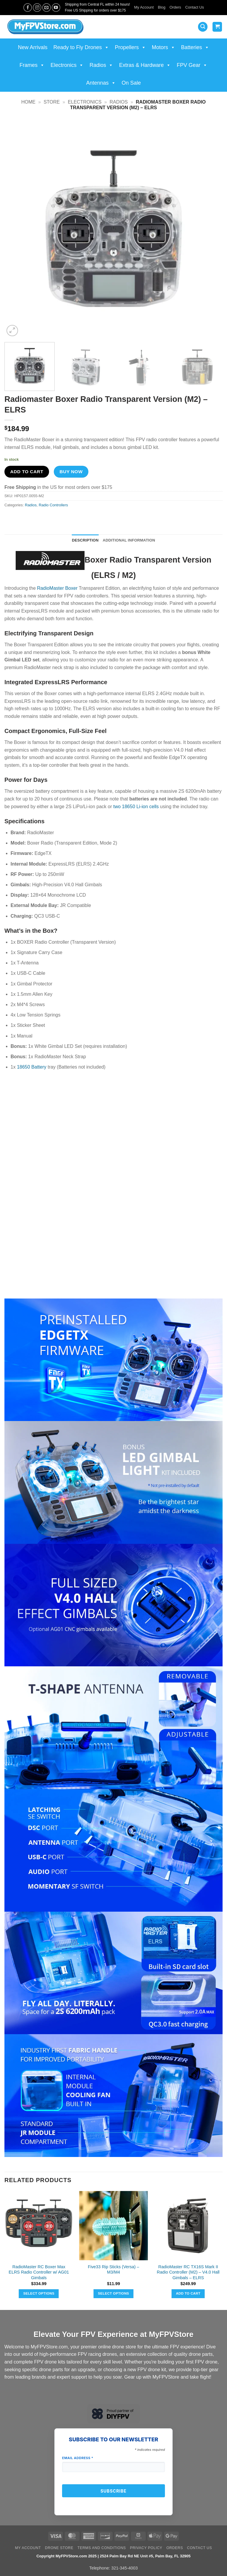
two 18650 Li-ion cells (136, 806)
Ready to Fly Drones (81, 47)
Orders (175, 7)
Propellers (130, 47)
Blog (162, 7)
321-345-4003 (124, 2568)
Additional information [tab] (129, 540)
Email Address (77, 2458)
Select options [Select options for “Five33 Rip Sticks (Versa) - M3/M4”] (113, 2293)
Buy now (71, 471)
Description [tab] (85, 540)
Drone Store (59, 2548)
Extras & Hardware (145, 65)
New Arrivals (32, 47)
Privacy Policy (146, 2548)
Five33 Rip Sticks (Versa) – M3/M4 (113, 2269)
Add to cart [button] (188, 2293)
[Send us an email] (46, 7)
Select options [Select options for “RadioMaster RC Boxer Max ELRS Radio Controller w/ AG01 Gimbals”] (38, 2293)
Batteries (195, 47)
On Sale (131, 83)
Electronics (67, 65)
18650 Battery (31, 1066)
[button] (202, 27)
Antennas (101, 83)
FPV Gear (192, 65)
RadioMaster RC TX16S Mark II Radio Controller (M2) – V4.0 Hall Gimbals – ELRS (188, 2272)
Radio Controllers (53, 505)
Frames (32, 65)
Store (51, 101)
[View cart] (217, 27)
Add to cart (26, 471)
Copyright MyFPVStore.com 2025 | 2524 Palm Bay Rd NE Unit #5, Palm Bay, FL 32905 (113, 2556)
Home (28, 101)
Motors (163, 47)
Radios (101, 65)
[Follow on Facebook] (27, 7)
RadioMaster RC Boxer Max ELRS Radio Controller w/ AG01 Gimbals (39, 2272)
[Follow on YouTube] (56, 7)
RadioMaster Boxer (57, 588)
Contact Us (194, 7)
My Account (144, 7)
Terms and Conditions (101, 2548)
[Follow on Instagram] (37, 7)
